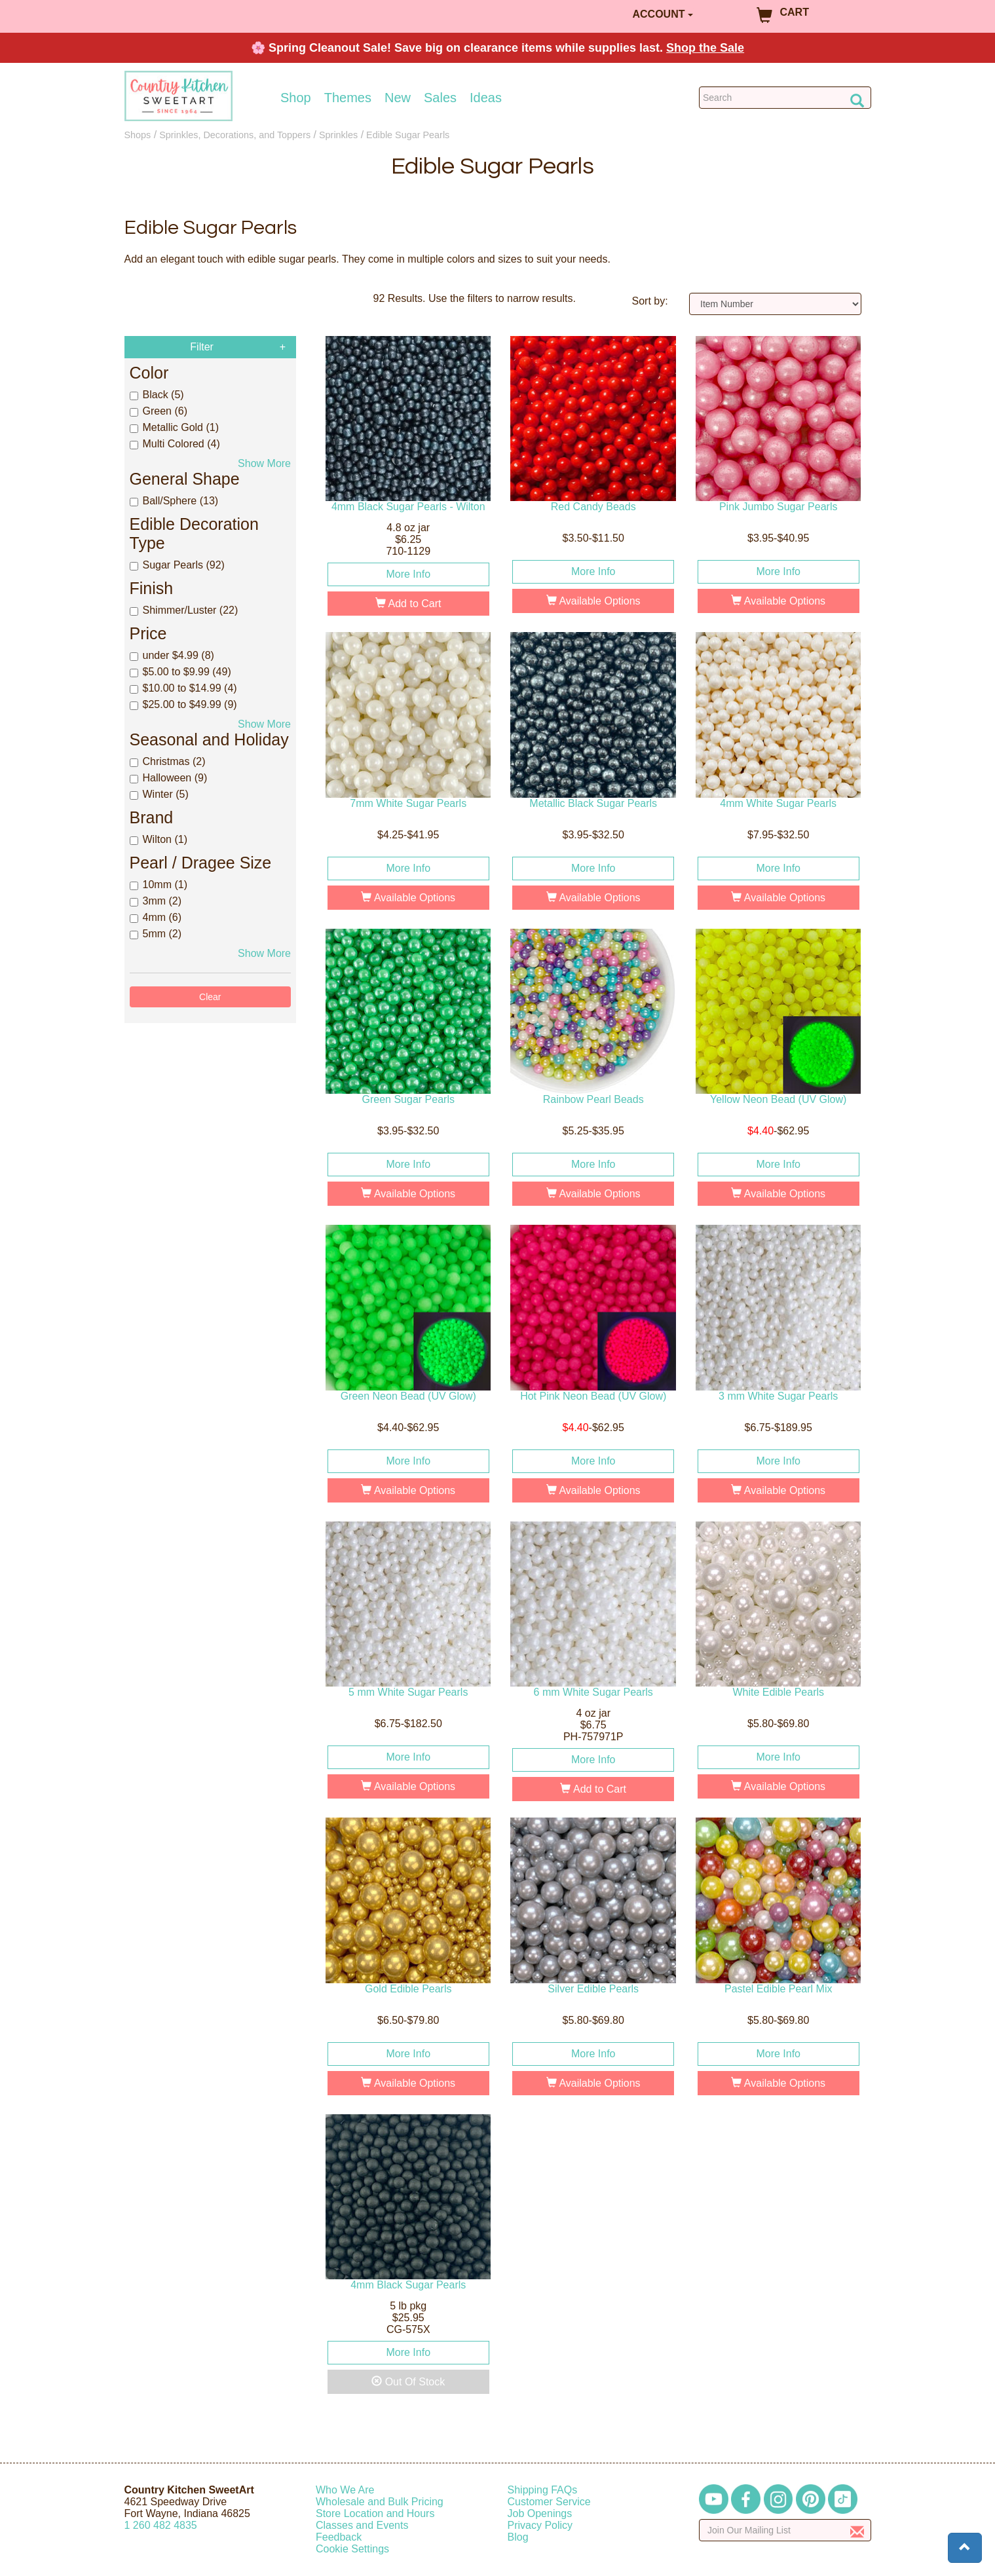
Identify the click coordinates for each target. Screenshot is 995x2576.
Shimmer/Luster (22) (184, 610)
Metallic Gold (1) (174, 427)
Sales (440, 97)
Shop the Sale (705, 47)
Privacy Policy (540, 2525)
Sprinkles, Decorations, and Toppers (234, 135)
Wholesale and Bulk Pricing (379, 2501)
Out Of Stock (408, 2381)
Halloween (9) (169, 777)
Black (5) (157, 394)
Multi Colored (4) (175, 443)
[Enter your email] (785, 2530)
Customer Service (549, 2501)
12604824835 (160, 2525)
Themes (347, 97)
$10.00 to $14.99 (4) (183, 688)
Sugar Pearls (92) (177, 564)
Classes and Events (362, 2525)
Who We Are (345, 2489)
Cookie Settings (352, 2548)
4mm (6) (156, 917)
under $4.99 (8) (172, 655)
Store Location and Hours (375, 2513)
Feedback (339, 2537)
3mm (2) (156, 900)
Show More (264, 463)
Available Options (593, 601)
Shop (295, 97)
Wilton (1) (158, 839)
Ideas (486, 97)
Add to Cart (408, 603)
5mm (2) (156, 933)
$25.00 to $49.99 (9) (183, 704)
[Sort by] (775, 304)
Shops (137, 135)
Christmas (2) (168, 761)
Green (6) (158, 411)
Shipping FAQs (543, 2489)
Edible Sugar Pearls (407, 135)
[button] (965, 2548)
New (398, 97)
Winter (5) (159, 794)
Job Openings (540, 2513)
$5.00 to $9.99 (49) (180, 671)
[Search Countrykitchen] (785, 97)
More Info (408, 574)
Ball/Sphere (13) (174, 500)
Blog (518, 2537)
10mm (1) (158, 884)
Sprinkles (338, 135)
